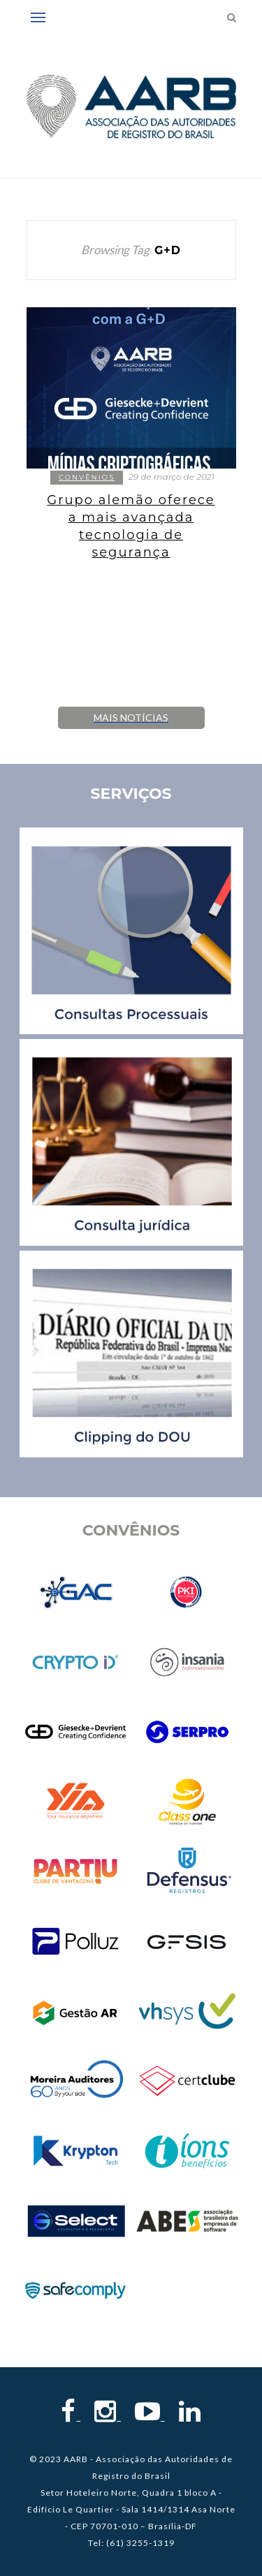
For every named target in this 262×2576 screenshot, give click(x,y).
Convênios (87, 477)
